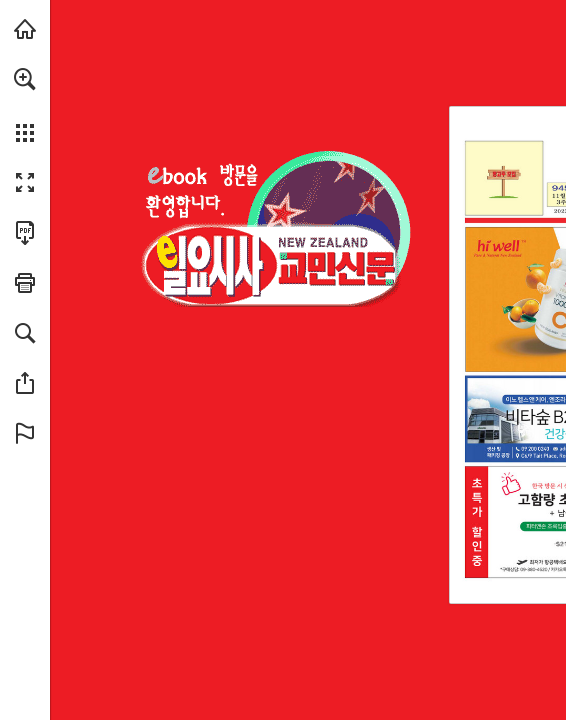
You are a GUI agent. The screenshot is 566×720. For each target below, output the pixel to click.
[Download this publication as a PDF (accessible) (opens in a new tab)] (25, 233)
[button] (25, 79)
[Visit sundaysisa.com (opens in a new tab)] (25, 29)
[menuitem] (25, 105)
